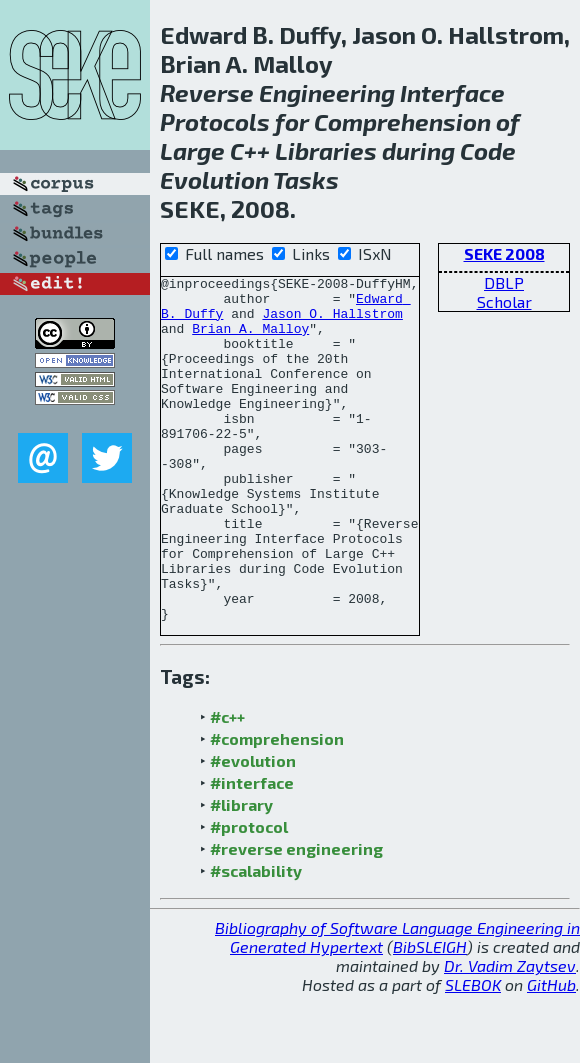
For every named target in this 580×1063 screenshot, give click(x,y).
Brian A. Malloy (250, 340)
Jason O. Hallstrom (332, 322)
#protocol (249, 895)
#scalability (256, 939)
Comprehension (402, 121)
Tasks (306, 179)
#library (241, 873)
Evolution (214, 179)
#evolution (253, 829)
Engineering (327, 92)
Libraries (326, 150)
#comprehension (277, 807)
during (418, 150)
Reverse (207, 92)
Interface (452, 92)
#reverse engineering (296, 917)
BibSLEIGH (430, 1015)
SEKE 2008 (504, 253)
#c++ (227, 785)
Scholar (504, 301)
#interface (252, 851)
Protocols (215, 121)
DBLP (504, 282)
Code (488, 150)
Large (192, 150)
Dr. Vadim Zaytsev (510, 1034)
